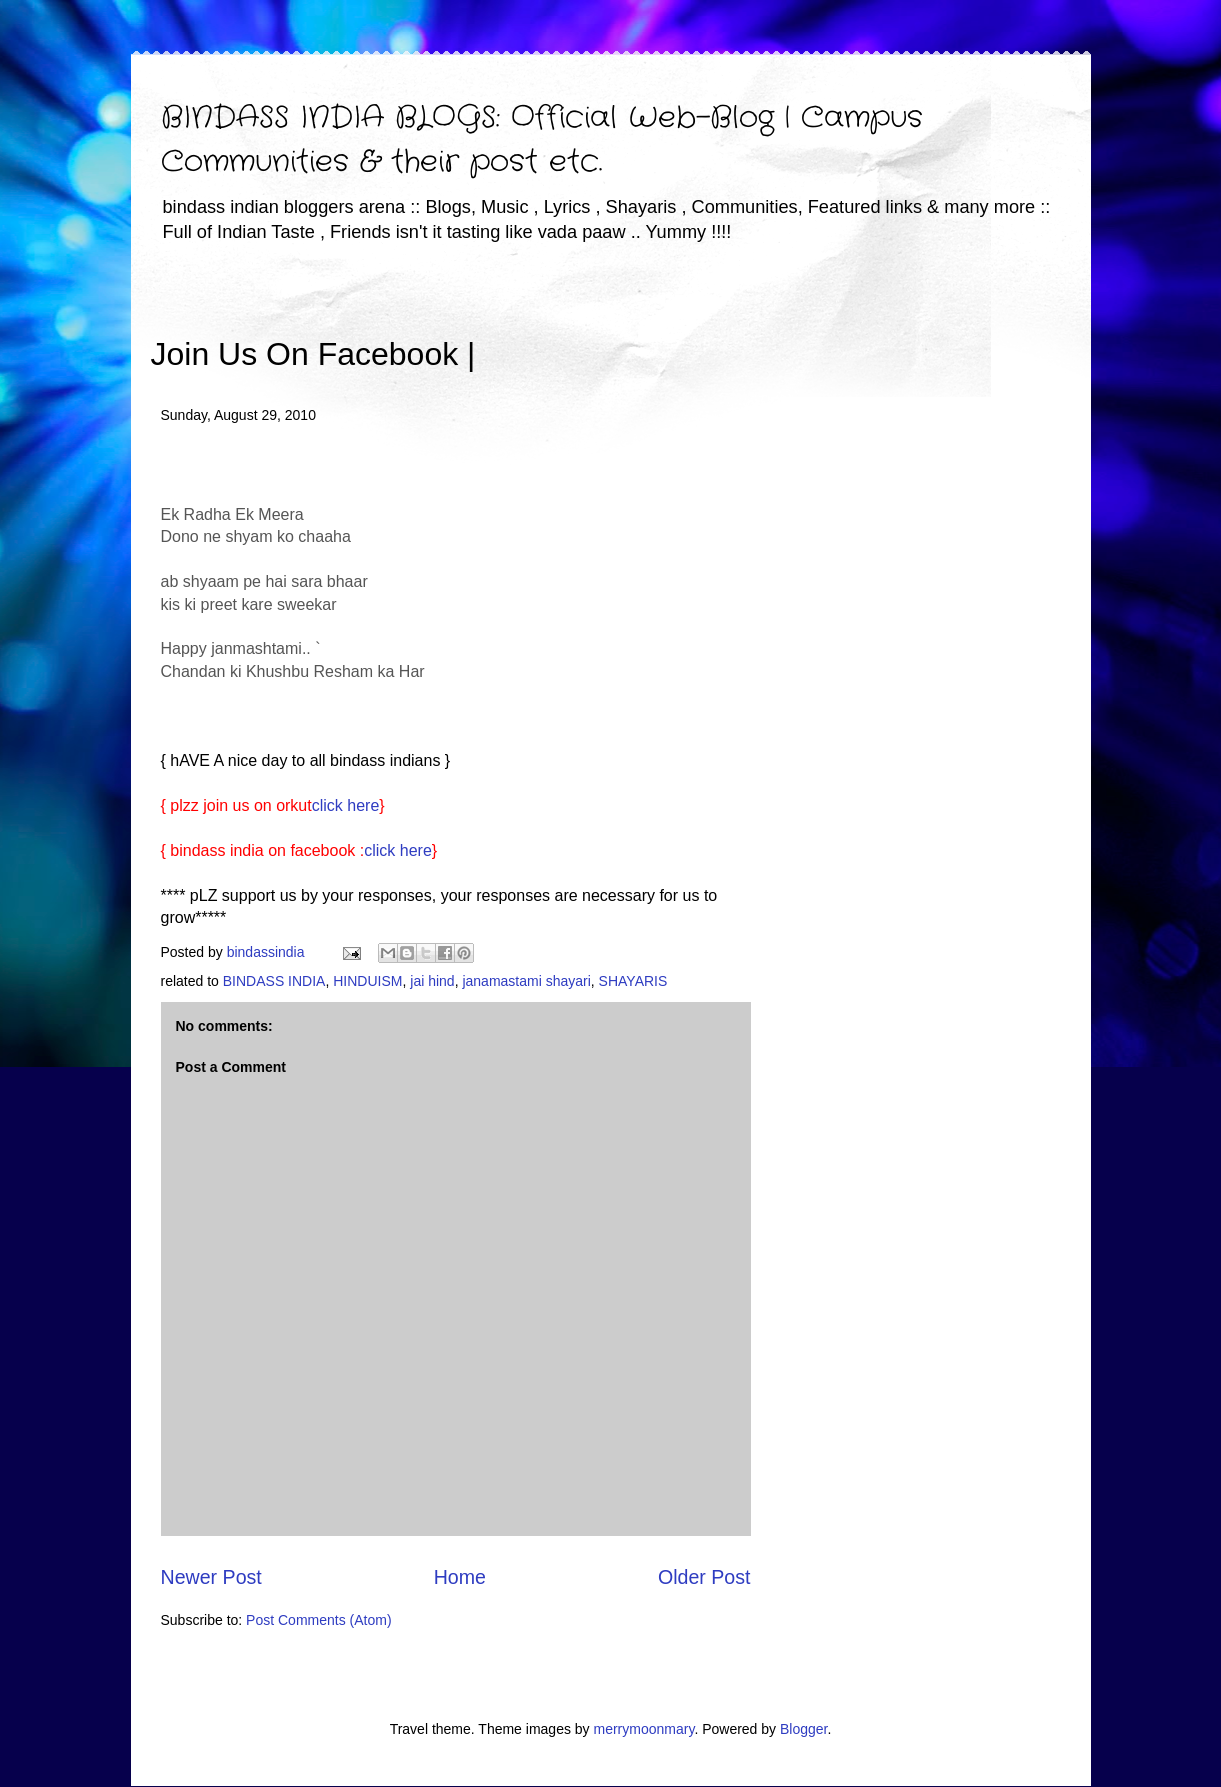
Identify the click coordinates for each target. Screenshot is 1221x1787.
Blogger (803, 1729)
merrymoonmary (644, 1729)
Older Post (704, 1577)
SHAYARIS (633, 981)
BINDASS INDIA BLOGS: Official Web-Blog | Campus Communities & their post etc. (542, 140)
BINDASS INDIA (274, 981)
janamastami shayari (526, 981)
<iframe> (709, 325)
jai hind (432, 981)
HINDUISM (367, 981)
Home (460, 1577)
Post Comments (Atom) (318, 1620)
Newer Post (211, 1577)
